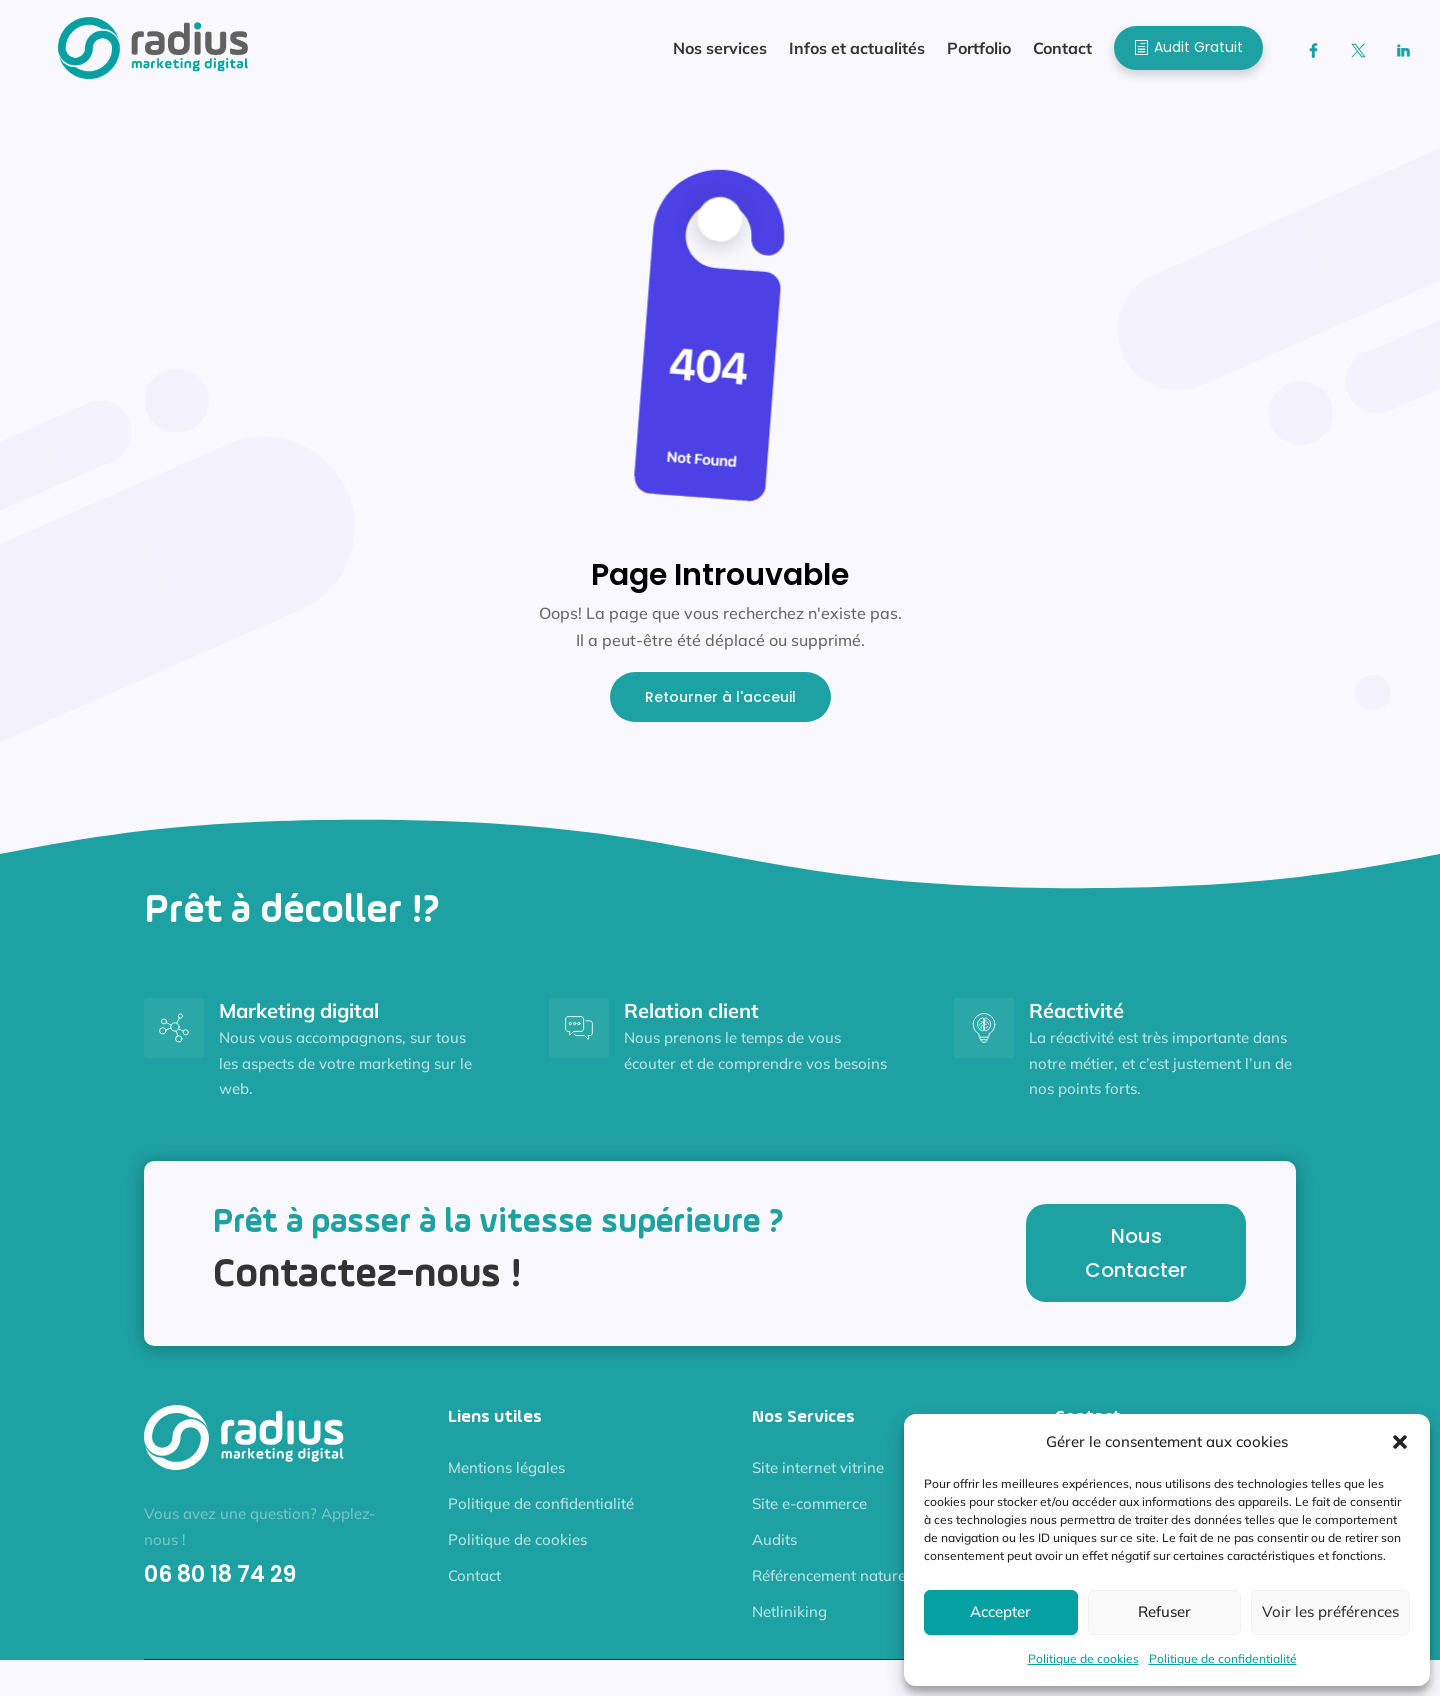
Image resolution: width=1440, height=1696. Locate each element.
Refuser (1164, 1611)
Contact (474, 1585)
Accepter (1000, 1611)
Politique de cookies (1083, 1658)
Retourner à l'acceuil (720, 707)
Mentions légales (506, 1477)
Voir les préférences (1330, 1611)
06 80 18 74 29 (220, 1584)
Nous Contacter (1136, 1263)
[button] (1400, 1442)
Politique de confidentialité (1223, 1658)
